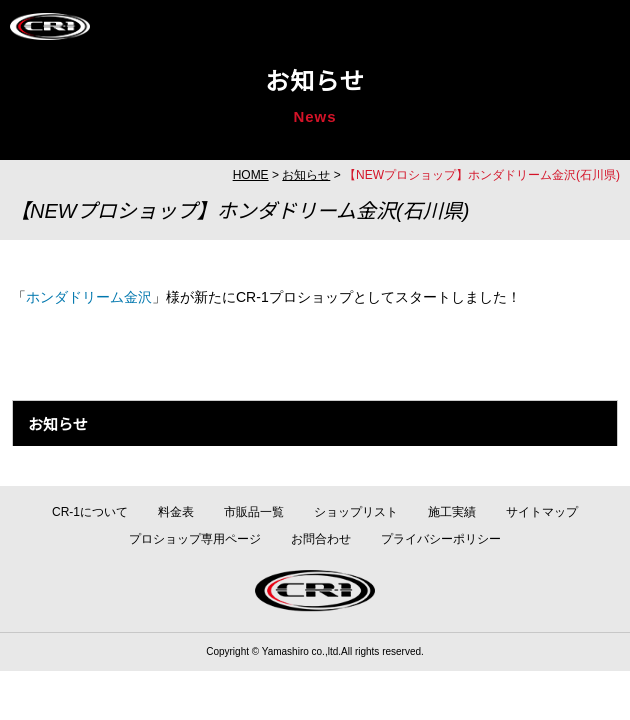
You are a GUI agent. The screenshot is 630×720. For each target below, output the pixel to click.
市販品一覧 (254, 512)
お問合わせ (321, 539)
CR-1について (90, 512)
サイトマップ (542, 512)
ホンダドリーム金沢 (89, 297)
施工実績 (452, 512)
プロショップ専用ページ (195, 539)
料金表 (176, 512)
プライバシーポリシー (441, 539)
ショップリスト (356, 512)
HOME (251, 175)
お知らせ (306, 175)
